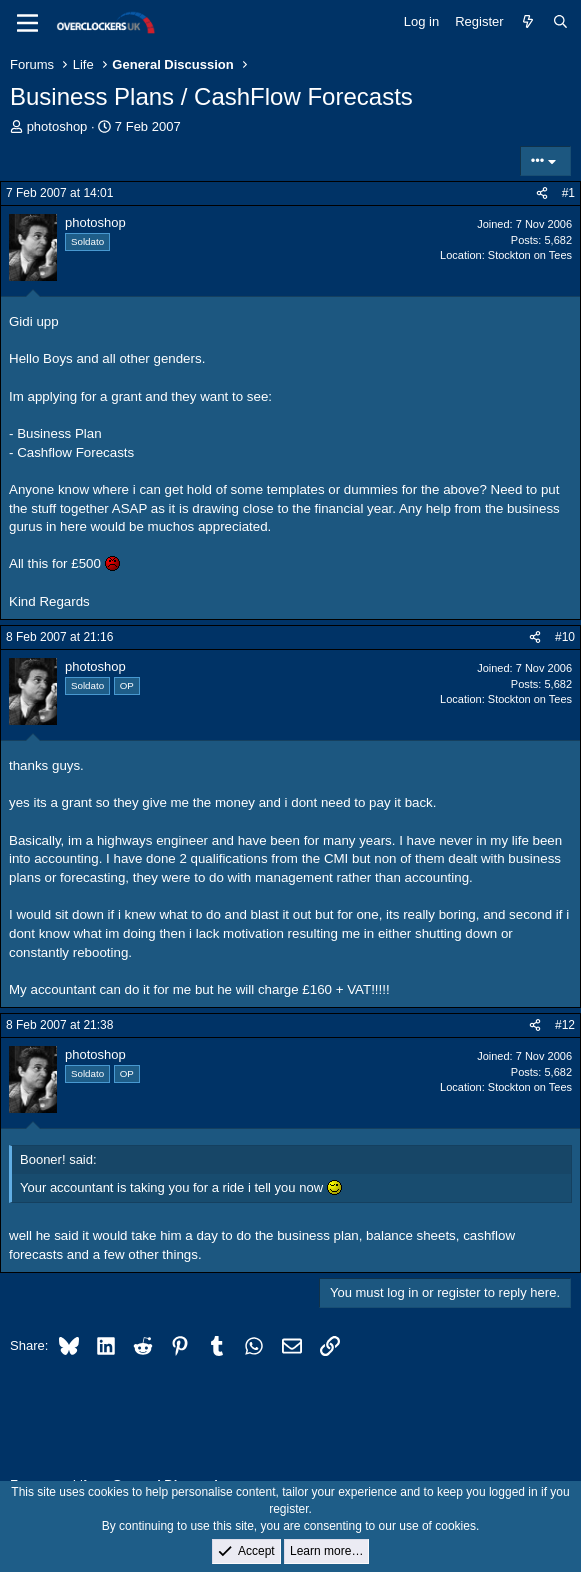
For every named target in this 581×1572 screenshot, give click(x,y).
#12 (565, 1025)
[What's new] (528, 22)
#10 (565, 637)
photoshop (57, 126)
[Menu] (27, 23)
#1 (568, 193)
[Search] (560, 22)
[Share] (542, 193)
